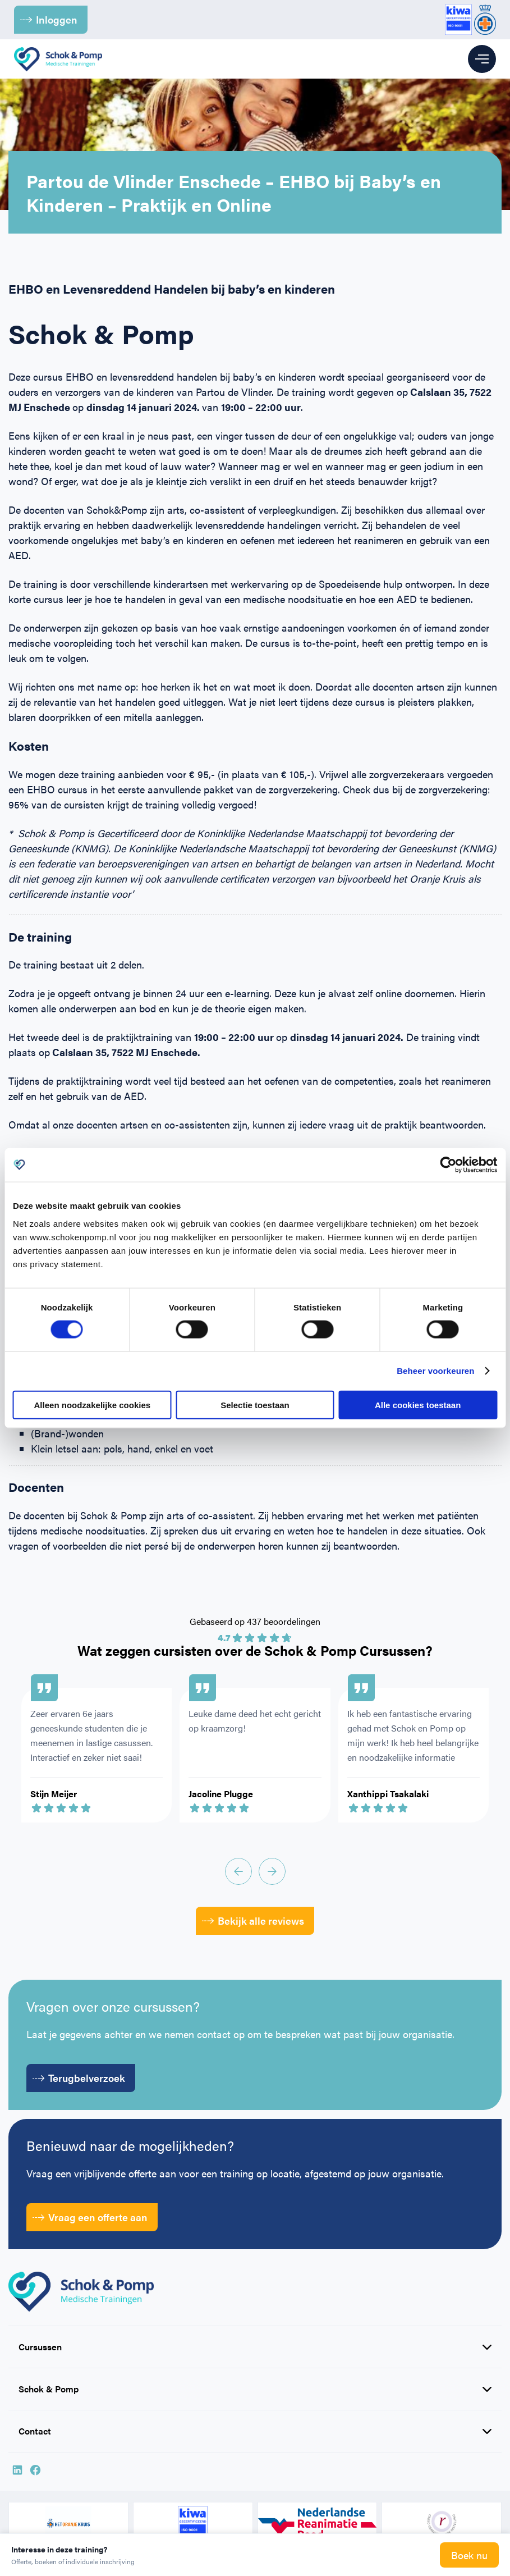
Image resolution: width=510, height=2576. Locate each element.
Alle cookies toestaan (418, 1404)
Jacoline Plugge (221, 1793)
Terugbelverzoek (79, 2078)
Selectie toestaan (255, 1404)
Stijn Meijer (53, 1793)
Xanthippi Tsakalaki (388, 1793)
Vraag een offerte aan (90, 2217)
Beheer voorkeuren (435, 1371)
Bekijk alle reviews (253, 1920)
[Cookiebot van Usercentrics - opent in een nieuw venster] (448, 1165)
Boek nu (469, 2555)
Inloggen (48, 19)
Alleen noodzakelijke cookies (92, 1404)
